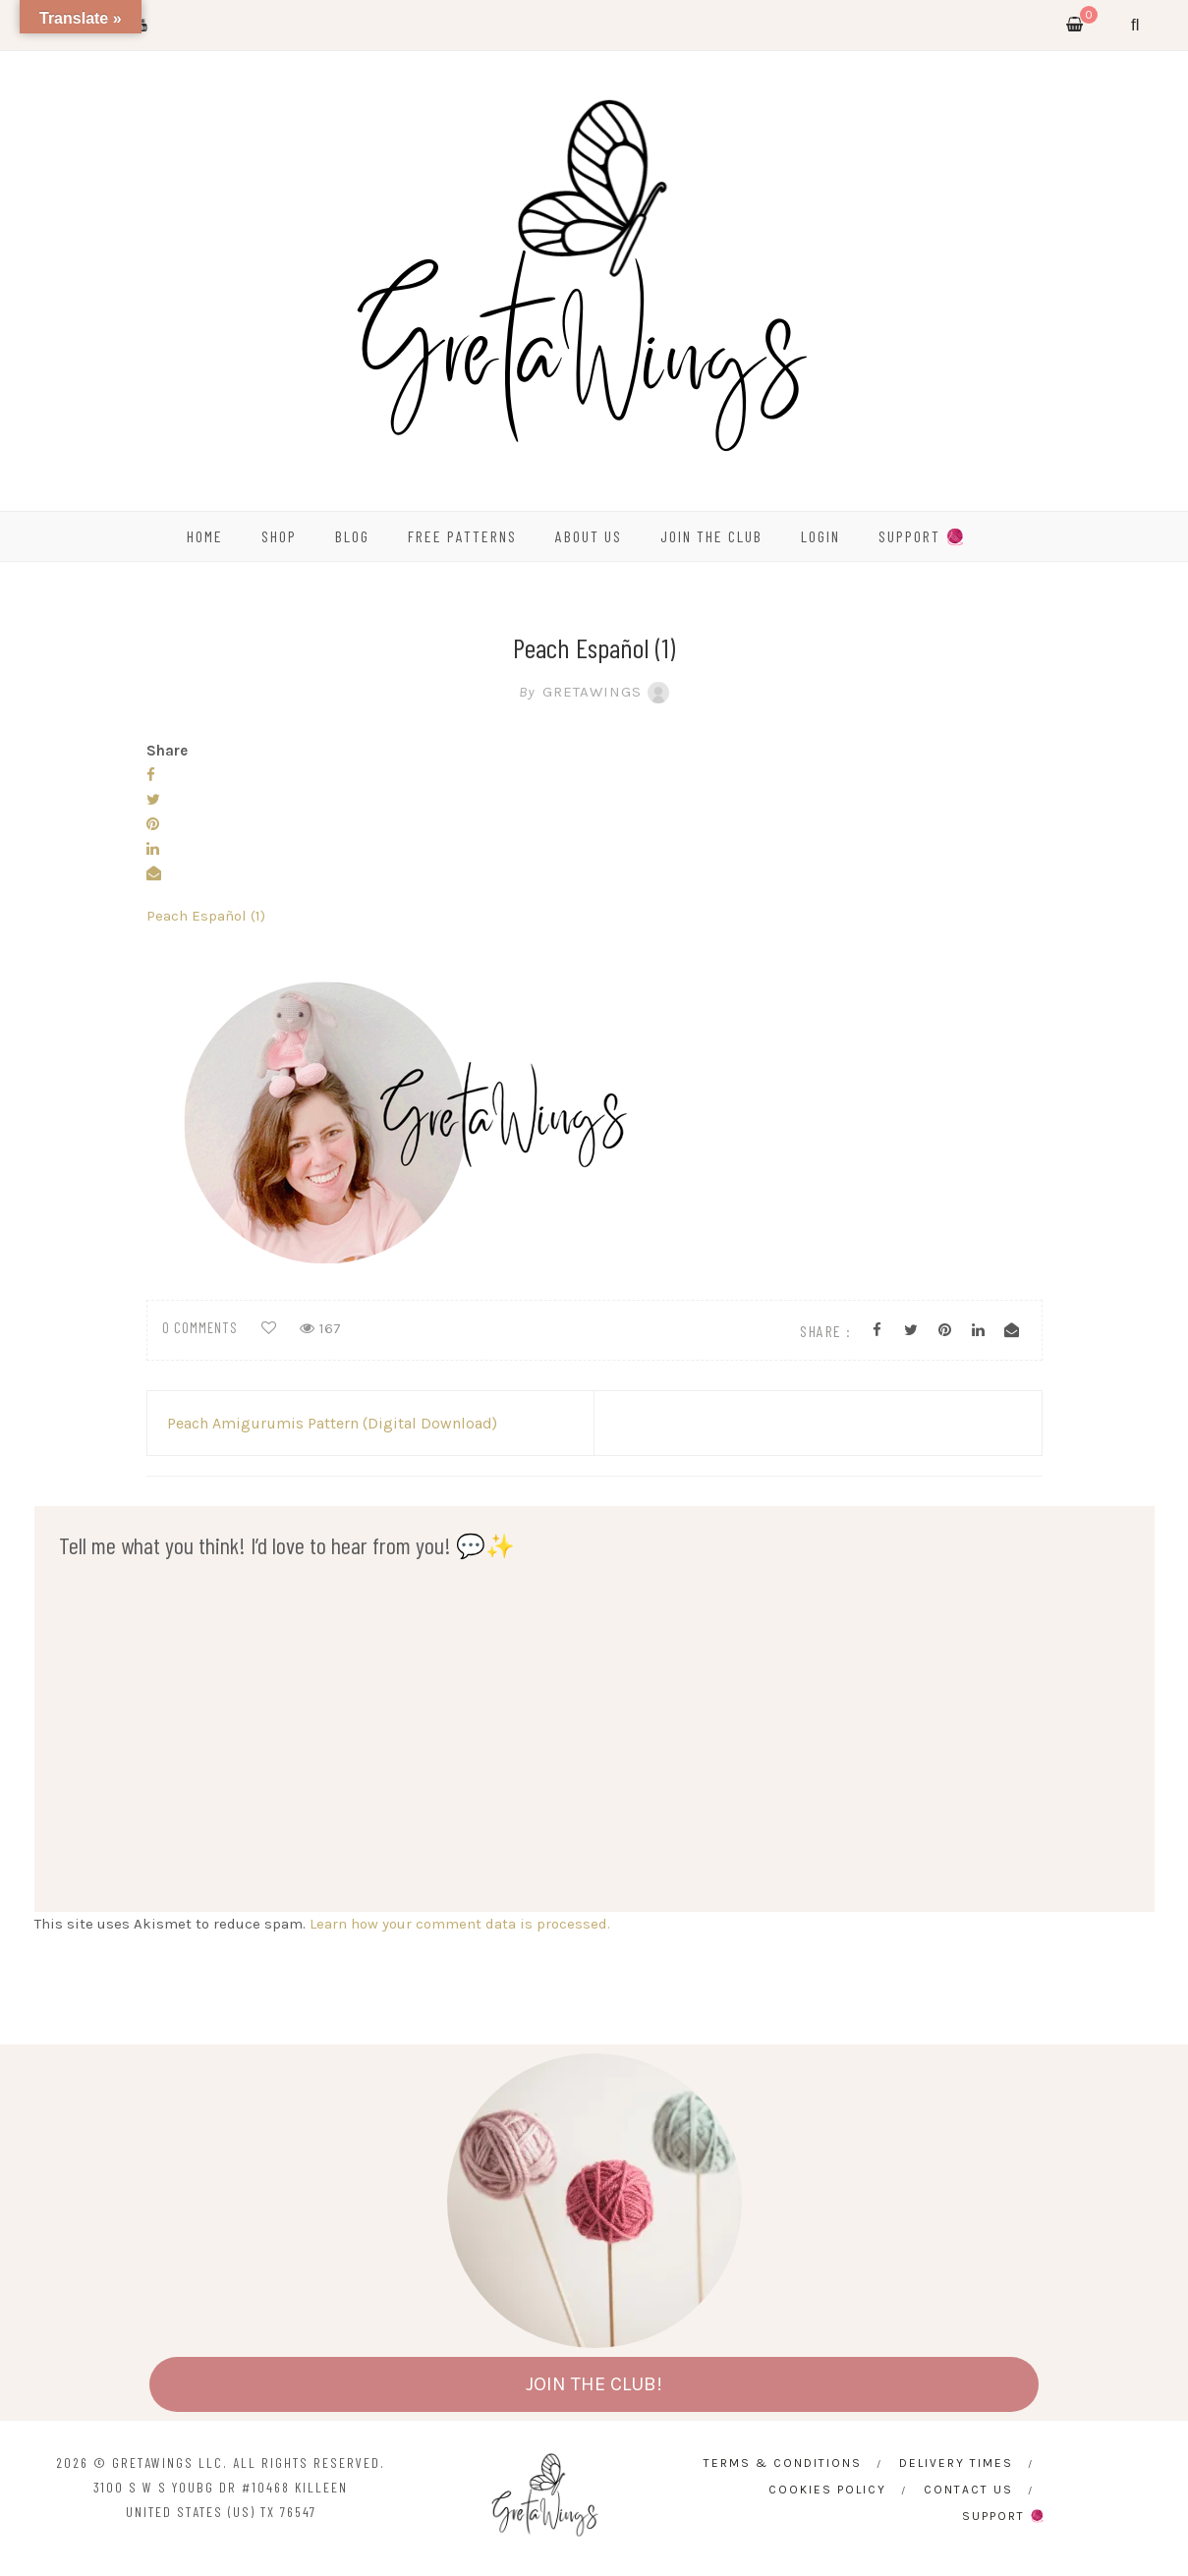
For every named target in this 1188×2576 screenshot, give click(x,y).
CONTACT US (968, 2489)
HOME (205, 536)
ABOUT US (588, 536)
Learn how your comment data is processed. (460, 1923)
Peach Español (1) (205, 915)
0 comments (200, 1327)
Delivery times (956, 2463)
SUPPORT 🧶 (922, 536)
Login (820, 536)
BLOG (352, 536)
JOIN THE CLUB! (594, 2384)
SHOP (279, 536)
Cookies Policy (827, 2489)
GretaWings (594, 691)
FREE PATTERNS (462, 536)
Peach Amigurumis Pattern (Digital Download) (332, 1423)
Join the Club (711, 536)
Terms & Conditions (783, 2463)
